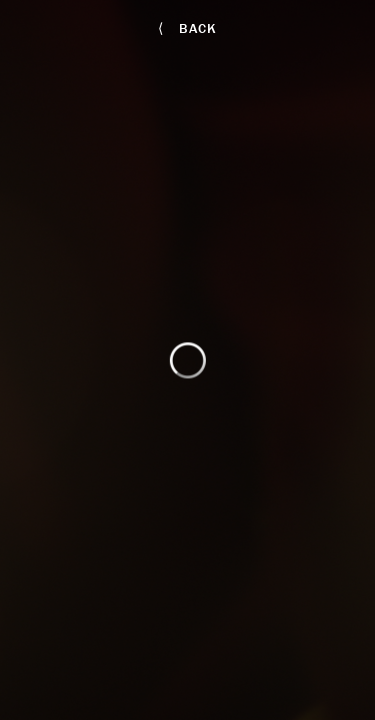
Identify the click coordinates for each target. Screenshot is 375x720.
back (187, 28)
